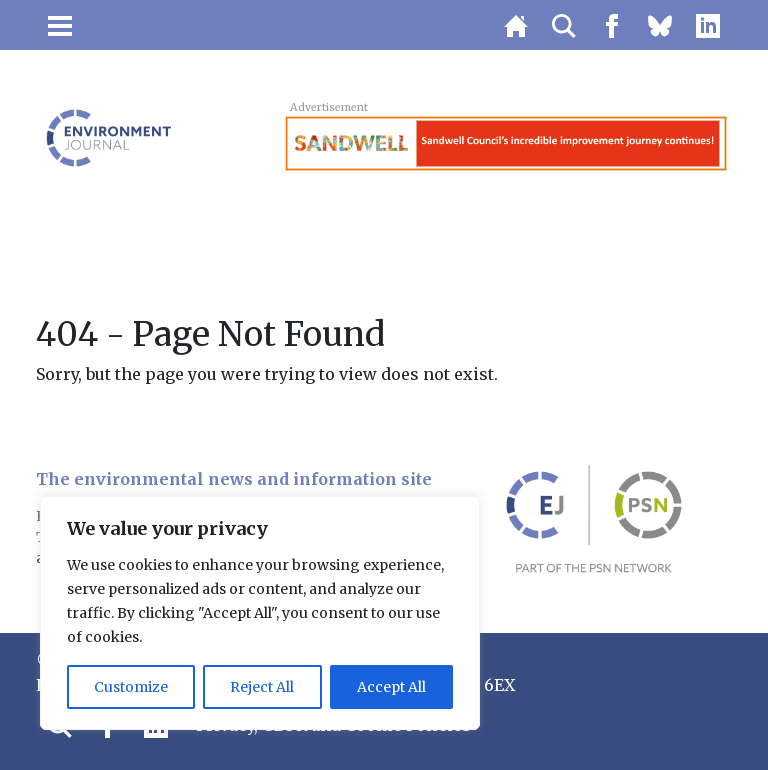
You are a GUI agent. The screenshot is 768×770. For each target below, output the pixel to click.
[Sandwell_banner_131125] (506, 142)
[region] (260, 613)
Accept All (391, 687)
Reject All (262, 687)
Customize (131, 687)
